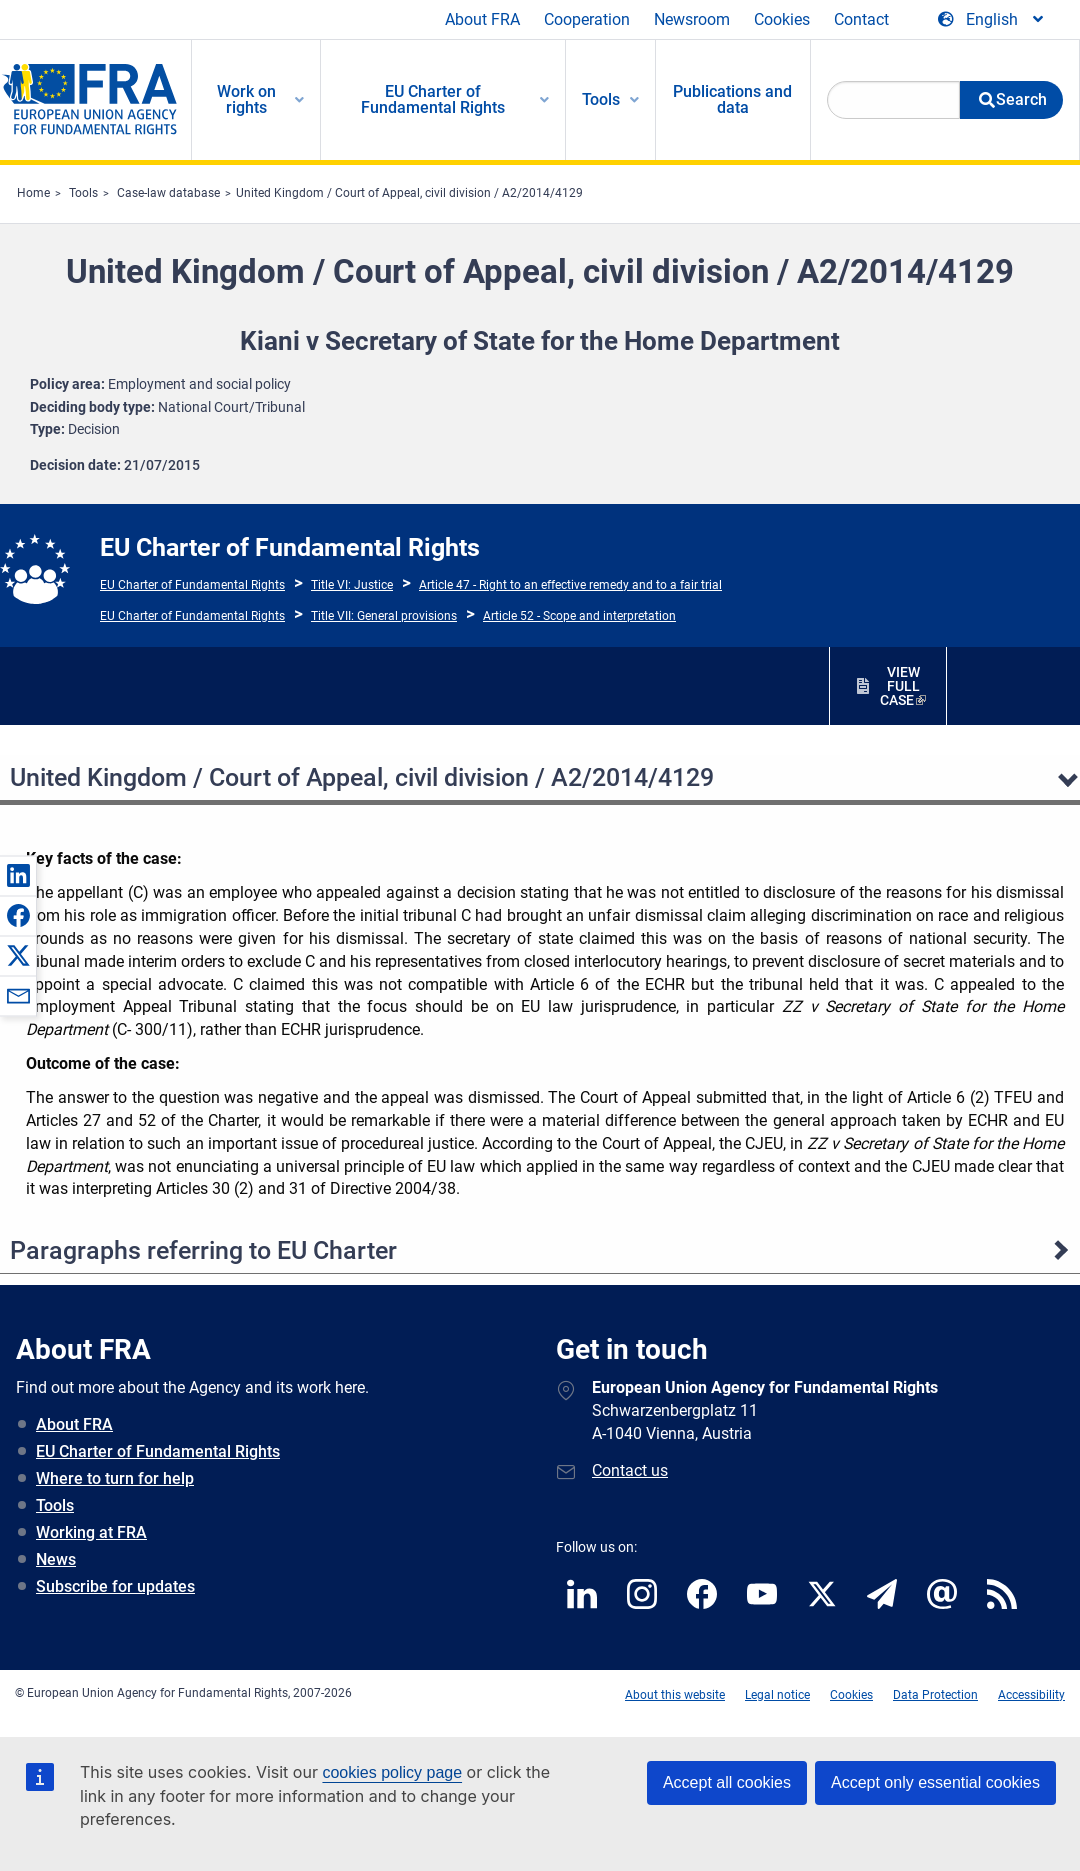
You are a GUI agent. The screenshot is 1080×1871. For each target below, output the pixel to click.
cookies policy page (392, 1772)
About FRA (482, 19)
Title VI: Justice (352, 585)
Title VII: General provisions (384, 616)
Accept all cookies (727, 1782)
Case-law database (168, 193)
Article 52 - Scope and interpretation (579, 616)
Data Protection (935, 1695)
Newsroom (692, 19)
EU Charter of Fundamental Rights (192, 585)
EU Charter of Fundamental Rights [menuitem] (433, 99)
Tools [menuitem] (601, 99)
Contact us (630, 1470)
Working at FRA (91, 1532)
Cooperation (587, 19)
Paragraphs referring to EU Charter (203, 1250)
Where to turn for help (115, 1478)
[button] (18, 875)
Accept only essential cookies (935, 1782)
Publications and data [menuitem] (732, 99)
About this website (675, 1695)
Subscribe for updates (115, 1586)
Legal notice (777, 1695)
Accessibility (1031, 1695)
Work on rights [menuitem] (246, 99)
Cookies (782, 19)
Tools (83, 193)
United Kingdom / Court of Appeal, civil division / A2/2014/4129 (409, 193)
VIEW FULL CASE (900, 686)
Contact (861, 19)
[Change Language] (992, 20)
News (56, 1559)
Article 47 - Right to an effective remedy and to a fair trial (570, 585)
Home (33, 193)
